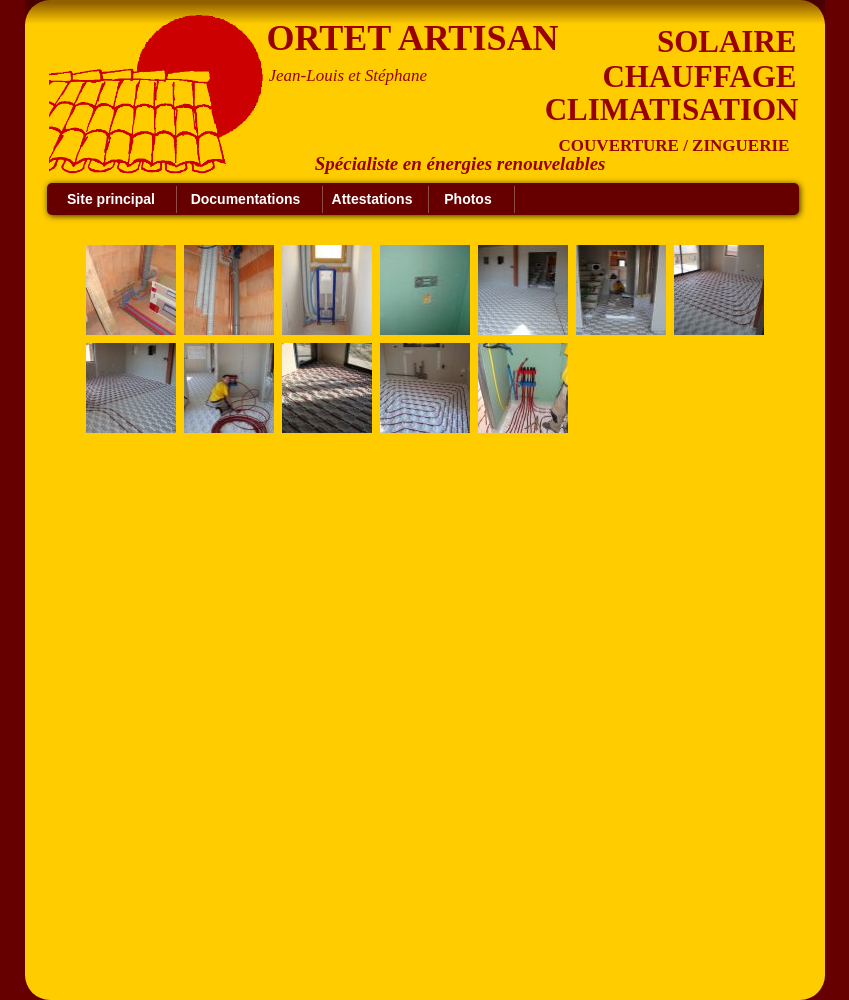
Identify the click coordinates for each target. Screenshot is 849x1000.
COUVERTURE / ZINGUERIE (674, 145)
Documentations (246, 199)
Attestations (372, 199)
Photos (467, 199)
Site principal (111, 199)
